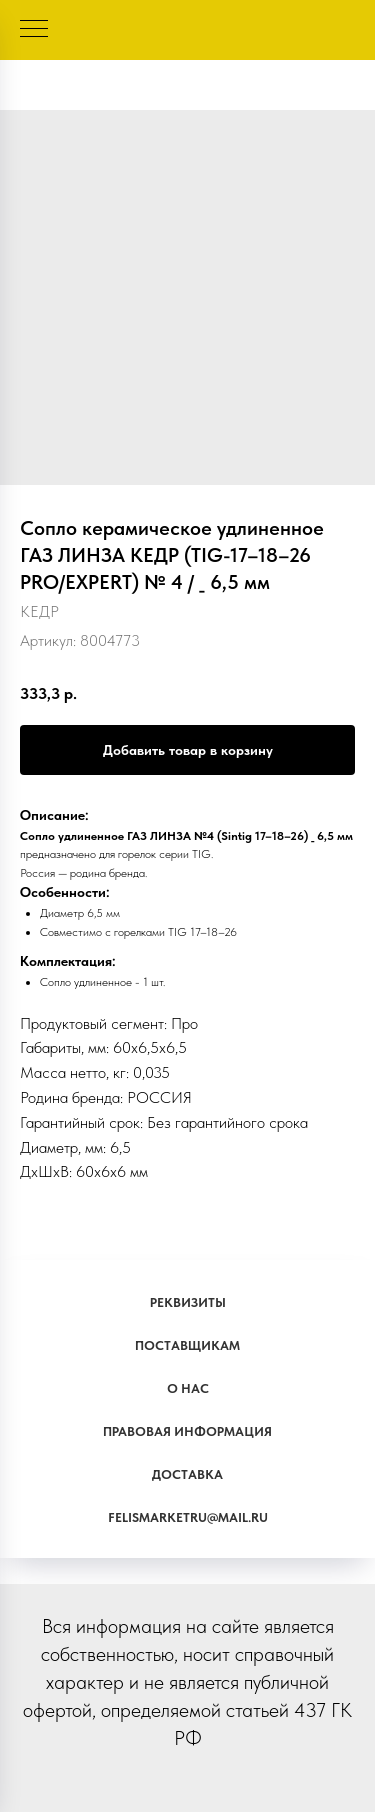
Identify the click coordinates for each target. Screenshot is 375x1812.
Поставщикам (187, 1345)
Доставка (187, 1474)
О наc (188, 1388)
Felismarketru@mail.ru (188, 1517)
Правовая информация (187, 1431)
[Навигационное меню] (34, 30)
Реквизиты (188, 1302)
